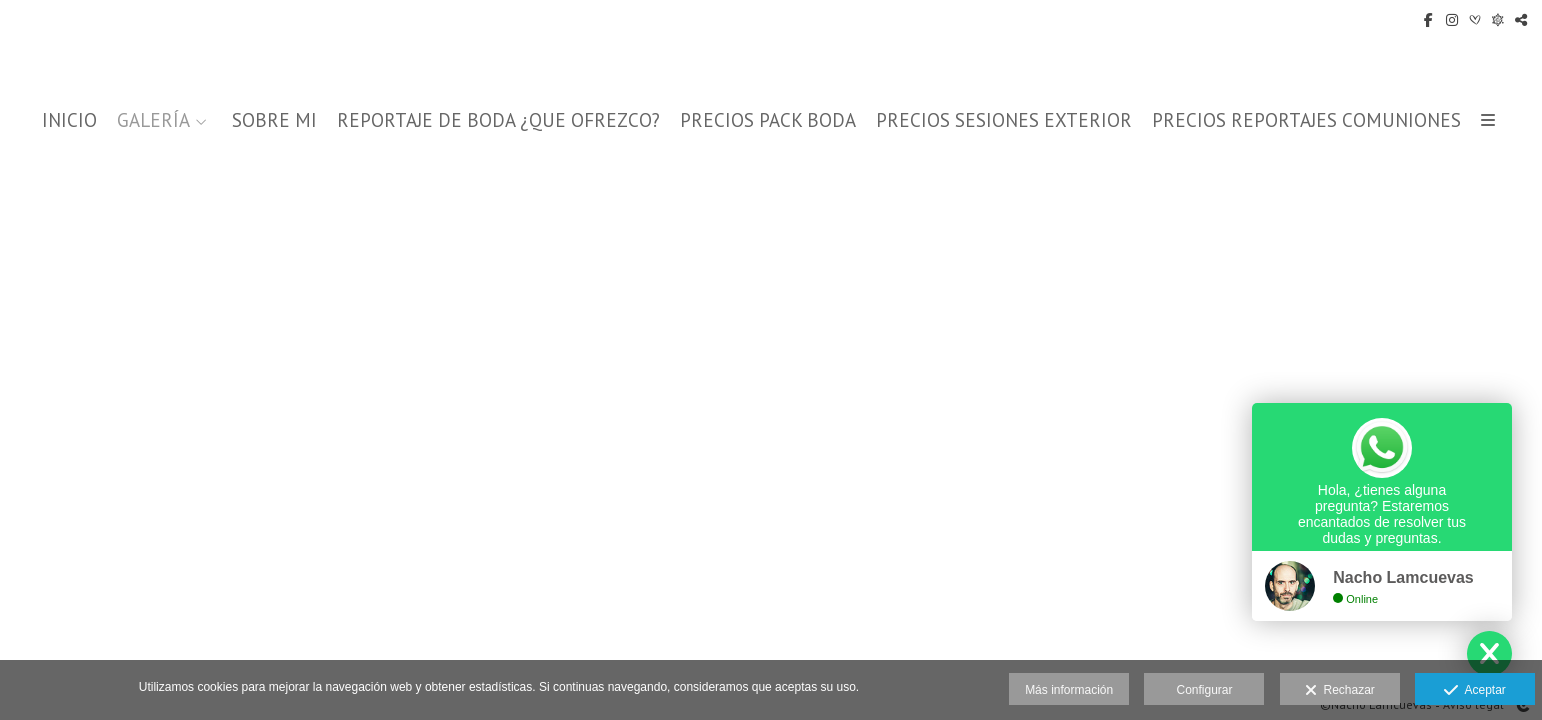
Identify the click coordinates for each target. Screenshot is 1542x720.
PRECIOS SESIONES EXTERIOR (1004, 120)
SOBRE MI (274, 120)
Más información (1069, 690)
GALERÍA (153, 120)
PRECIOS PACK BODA (768, 120)
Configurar (1204, 690)
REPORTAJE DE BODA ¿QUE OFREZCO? (498, 120)
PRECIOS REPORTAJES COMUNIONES (1306, 120)
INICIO (69, 120)
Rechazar (1340, 691)
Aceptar (1474, 691)
